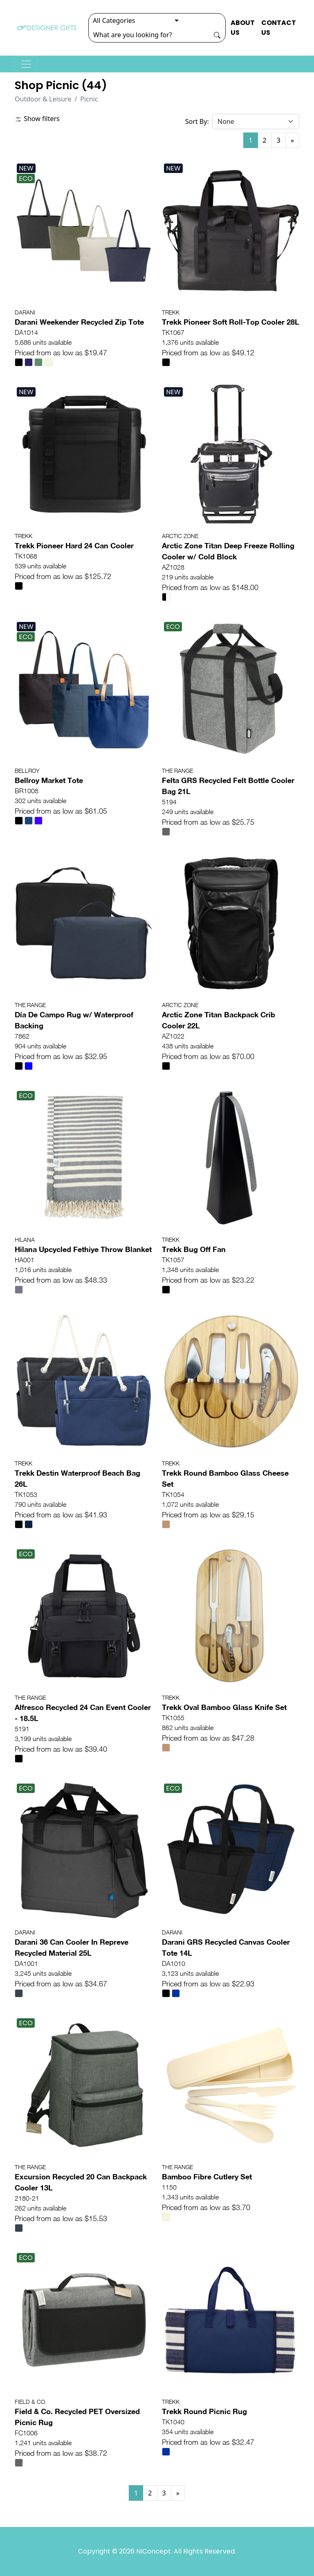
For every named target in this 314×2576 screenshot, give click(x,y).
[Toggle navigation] (26, 64)
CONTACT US (278, 27)
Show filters (37, 118)
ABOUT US (243, 27)
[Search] (148, 34)
